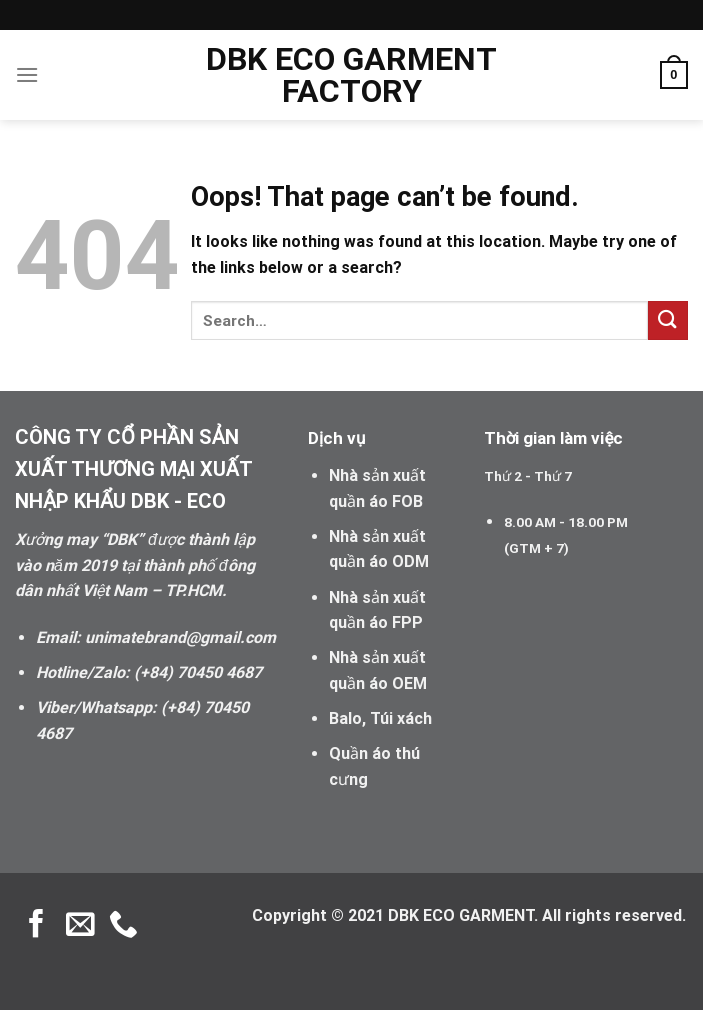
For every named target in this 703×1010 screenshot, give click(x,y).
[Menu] (27, 74)
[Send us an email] (80, 926)
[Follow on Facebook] (36, 926)
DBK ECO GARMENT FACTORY (351, 75)
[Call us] (123, 926)
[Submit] (668, 320)
